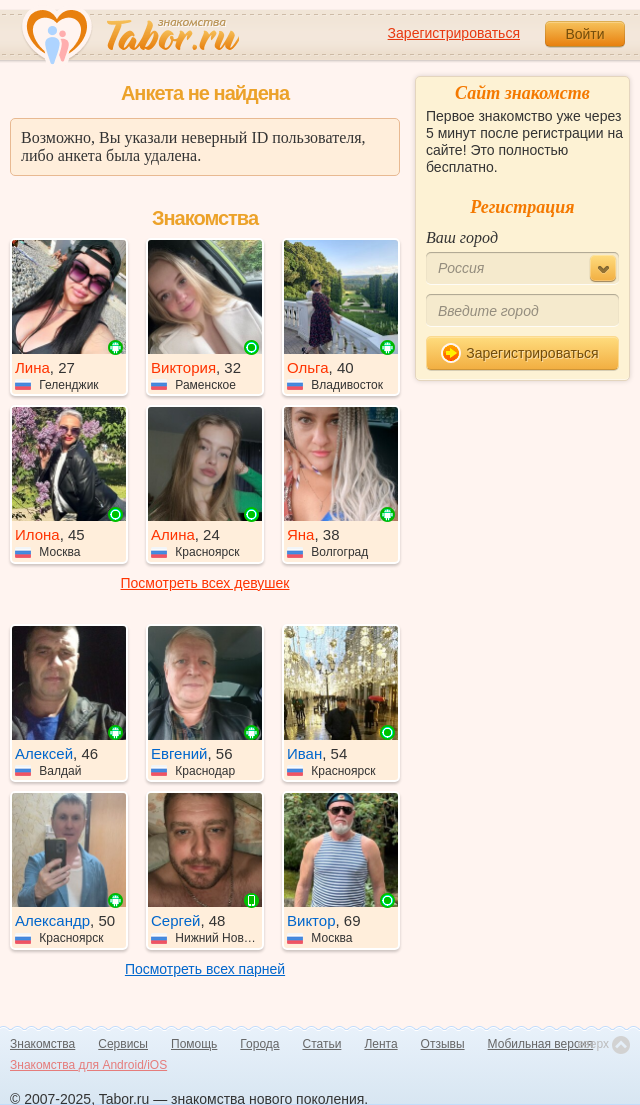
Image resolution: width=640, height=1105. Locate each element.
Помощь (194, 1044)
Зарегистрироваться (454, 33)
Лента (380, 1044)
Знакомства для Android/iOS (88, 1065)
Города (259, 1044)
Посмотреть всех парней (205, 969)
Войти (584, 34)
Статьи (322, 1044)
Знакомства (42, 1044)
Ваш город (462, 237)
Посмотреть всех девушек (205, 583)
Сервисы (123, 1044)
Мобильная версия (541, 1044)
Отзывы (443, 1044)
